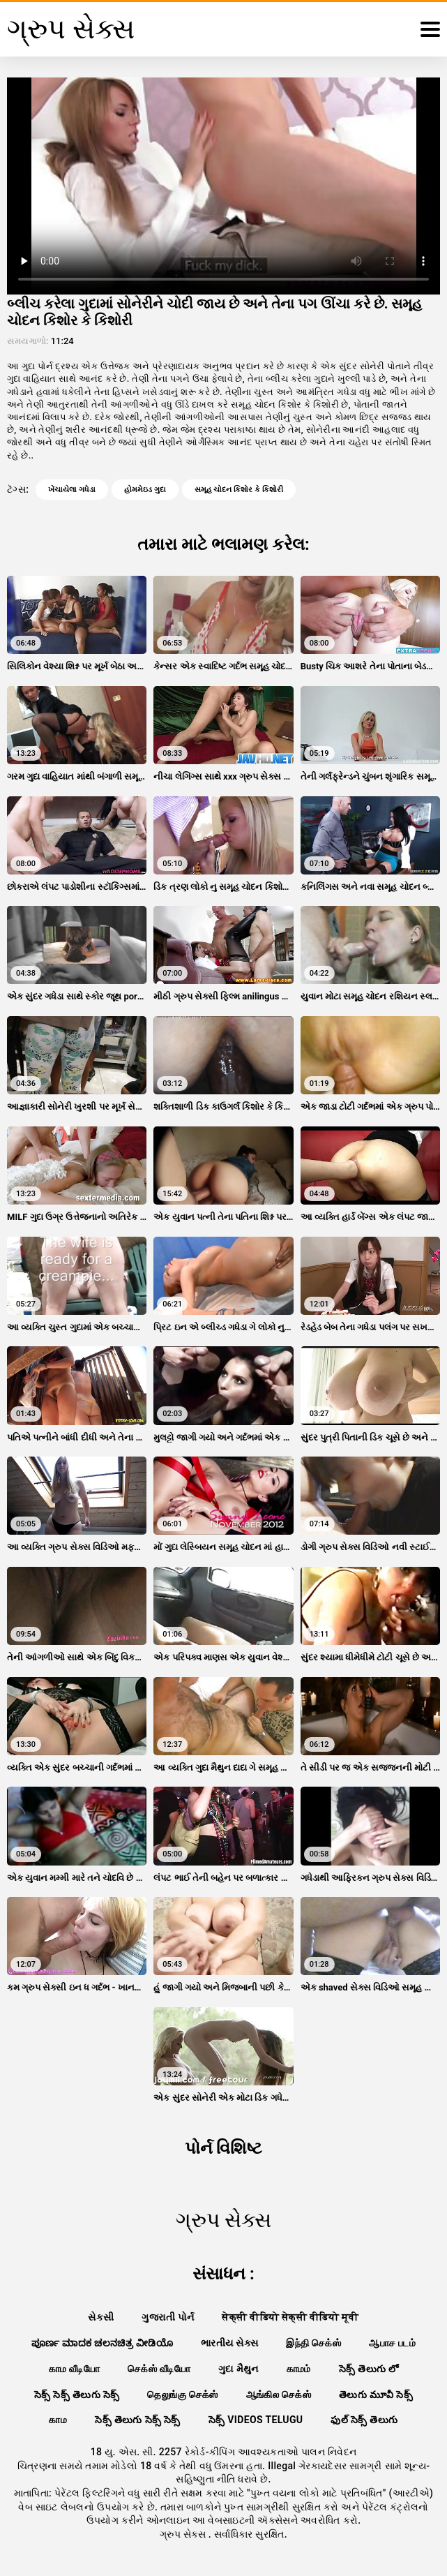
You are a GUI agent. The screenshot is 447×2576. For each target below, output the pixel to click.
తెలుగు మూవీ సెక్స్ (376, 2394)
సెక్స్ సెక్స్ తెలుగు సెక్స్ (77, 2394)
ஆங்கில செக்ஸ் (278, 2394)
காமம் (299, 2368)
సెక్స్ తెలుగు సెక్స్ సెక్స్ (138, 2419)
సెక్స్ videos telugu (256, 2419)
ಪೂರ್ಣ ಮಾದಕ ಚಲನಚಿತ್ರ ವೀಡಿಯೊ (102, 2342)
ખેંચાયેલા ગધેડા (72, 489)
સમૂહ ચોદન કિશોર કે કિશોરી (239, 489)
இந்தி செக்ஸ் (313, 2342)
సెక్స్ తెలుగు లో (369, 2368)
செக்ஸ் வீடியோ (159, 2368)
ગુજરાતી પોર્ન (168, 2317)
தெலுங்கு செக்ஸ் (182, 2394)
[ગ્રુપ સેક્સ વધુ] (430, 29)
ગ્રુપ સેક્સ (184, 2534)
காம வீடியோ (74, 2368)
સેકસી (101, 2317)
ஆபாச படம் (392, 2342)
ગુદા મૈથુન (238, 2368)
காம (58, 2419)
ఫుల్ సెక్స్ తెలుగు (364, 2419)
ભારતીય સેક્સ (229, 2342)
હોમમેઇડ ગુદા (145, 489)
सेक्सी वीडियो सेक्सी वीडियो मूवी (290, 2317)
